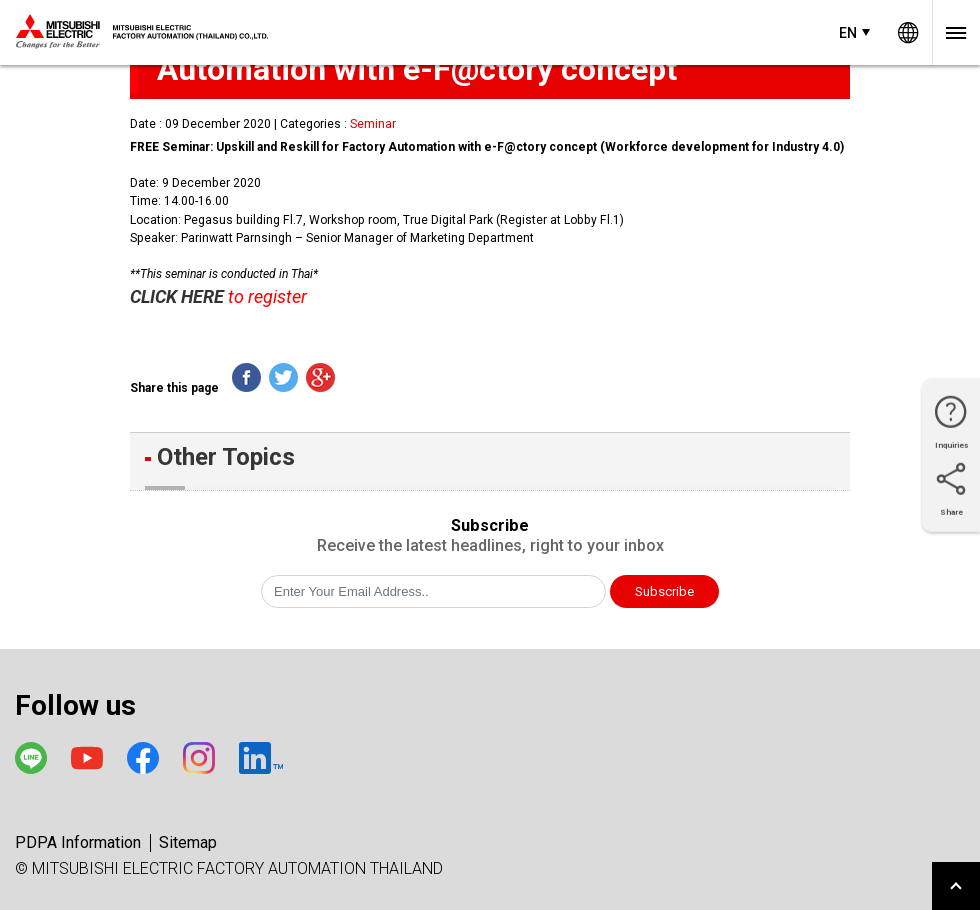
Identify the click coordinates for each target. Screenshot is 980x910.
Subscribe (664, 591)
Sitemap (188, 842)
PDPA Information (78, 842)
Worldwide (908, 32)
